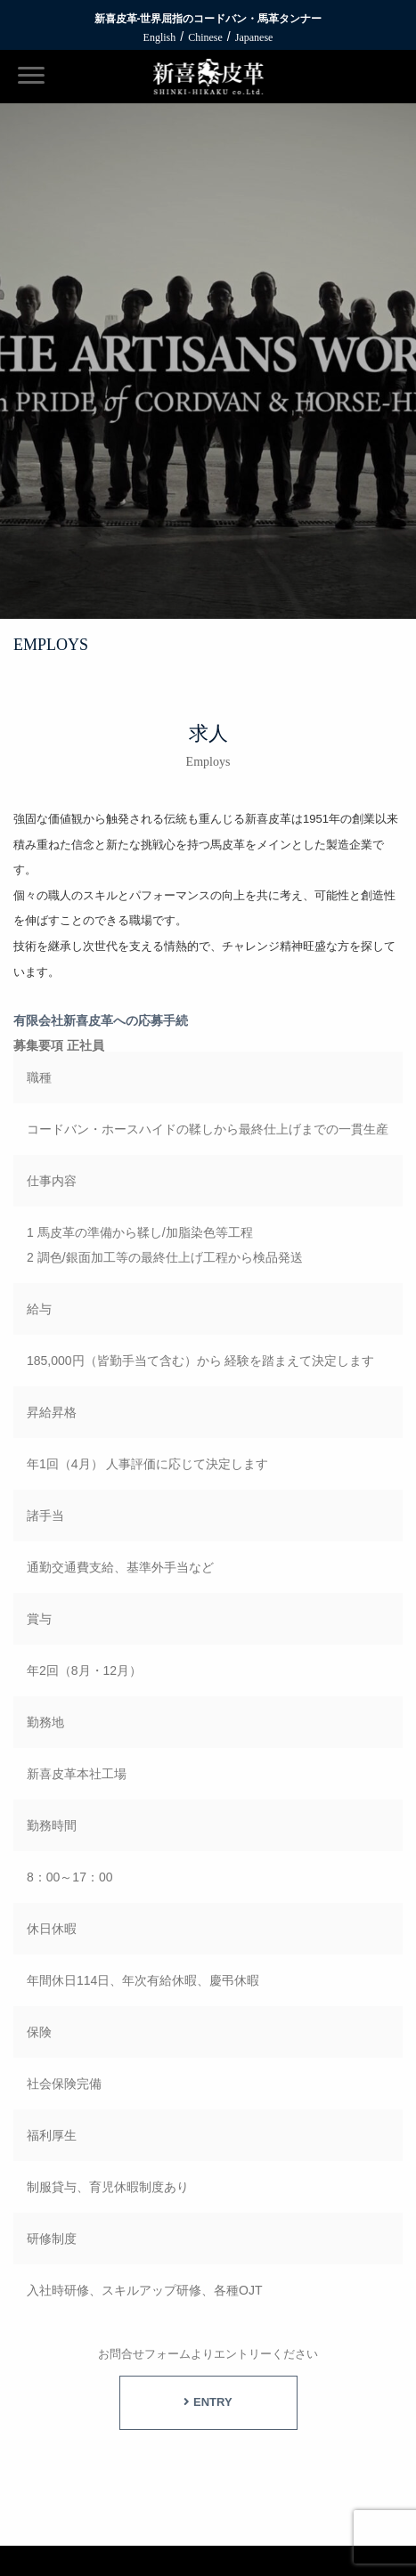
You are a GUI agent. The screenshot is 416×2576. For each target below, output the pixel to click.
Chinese (205, 37)
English (159, 37)
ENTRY (208, 2402)
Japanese (254, 37)
